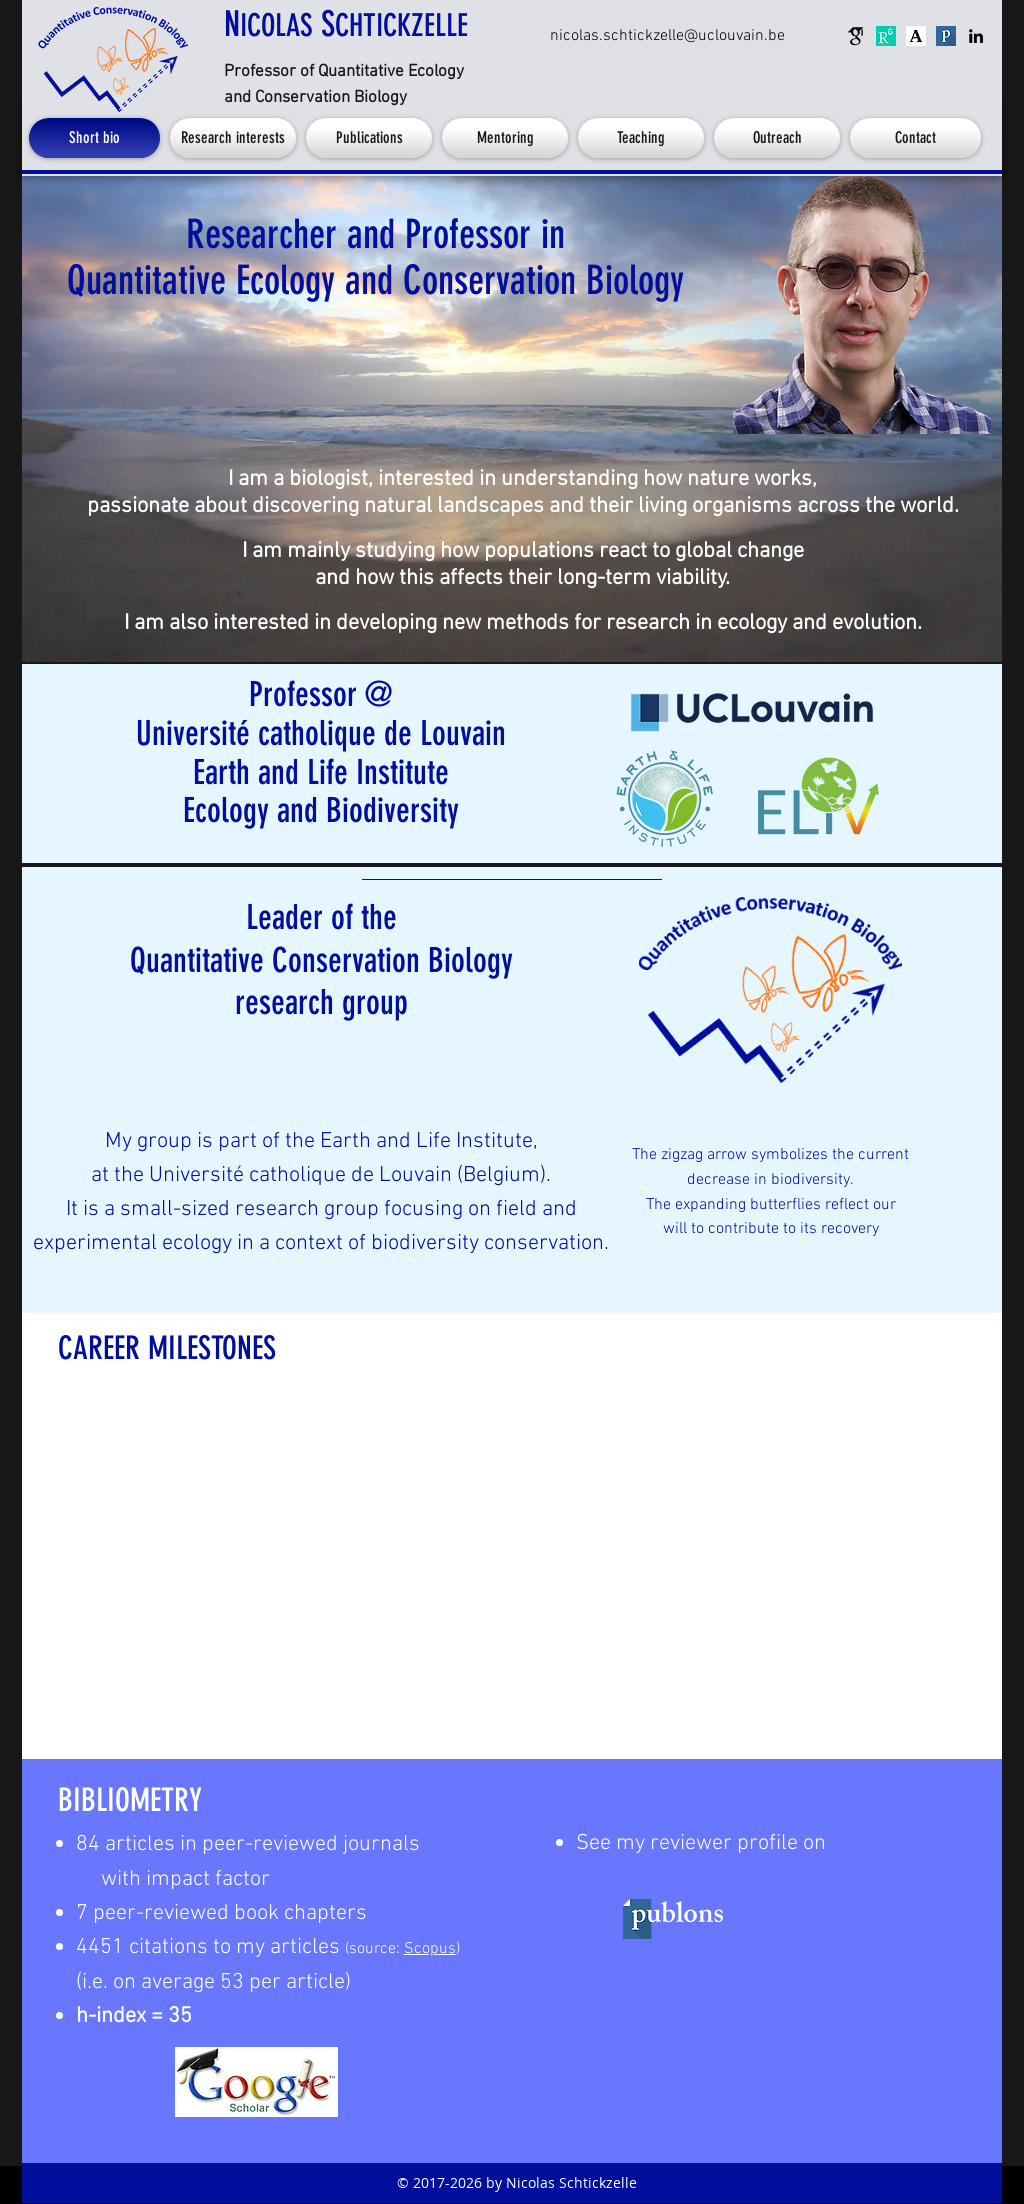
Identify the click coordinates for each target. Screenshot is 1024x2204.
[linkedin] (976, 36)
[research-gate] (886, 36)
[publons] (946, 36)
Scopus (430, 1949)
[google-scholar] (856, 36)
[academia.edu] (916, 36)
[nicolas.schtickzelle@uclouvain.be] (667, 36)
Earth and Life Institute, (429, 1141)
